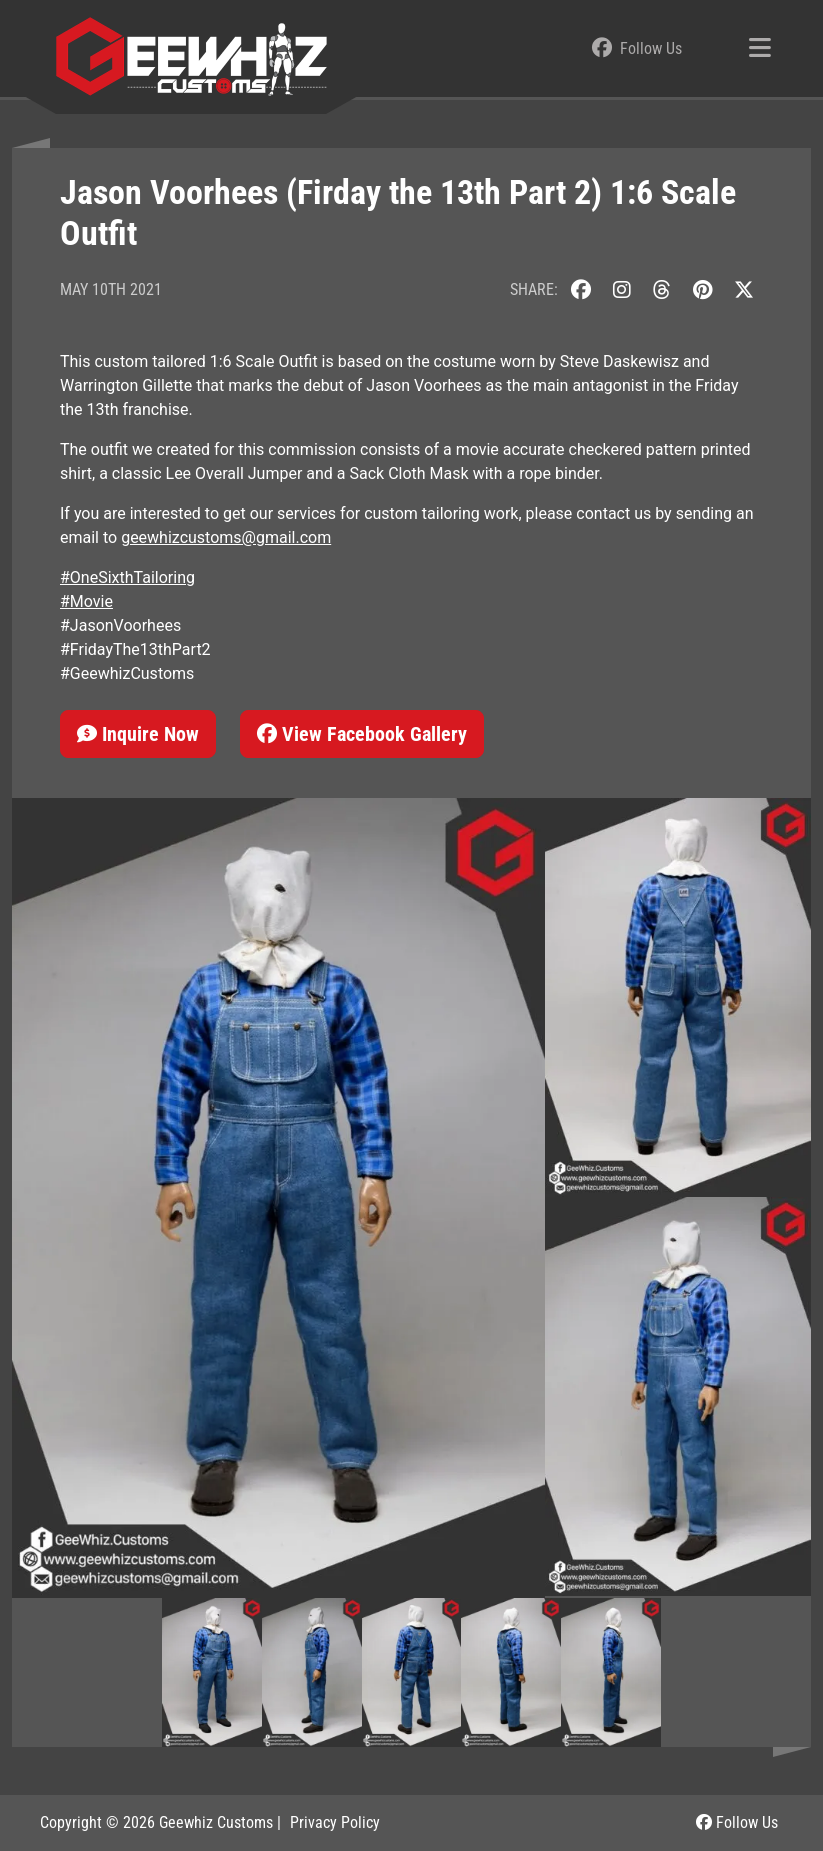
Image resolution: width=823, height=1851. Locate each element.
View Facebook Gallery (362, 734)
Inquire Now (138, 734)
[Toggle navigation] (760, 49)
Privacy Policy (335, 1822)
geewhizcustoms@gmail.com (226, 537)
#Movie (86, 601)
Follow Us (737, 1822)
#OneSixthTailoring (127, 577)
